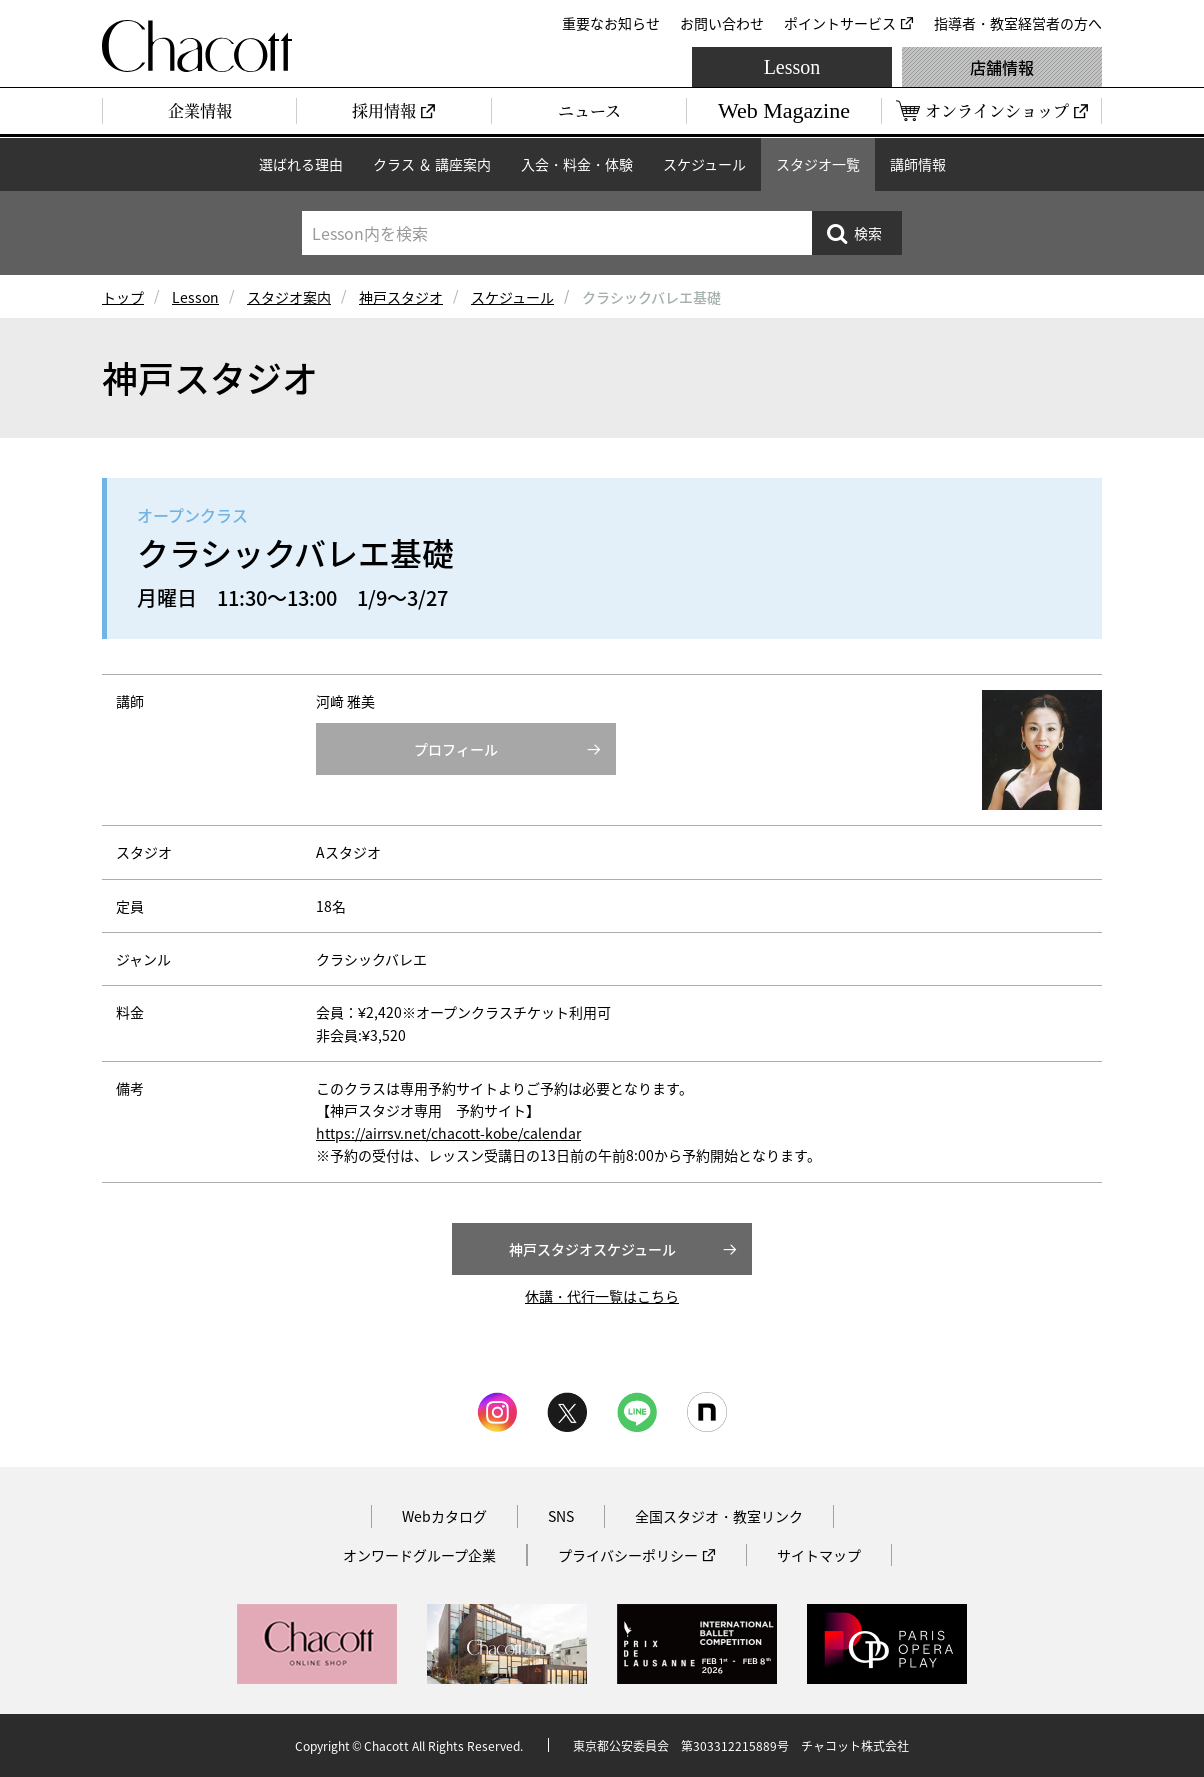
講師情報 (918, 164)
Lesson (792, 67)
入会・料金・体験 (577, 164)
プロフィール (456, 749)
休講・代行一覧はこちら (602, 1296)
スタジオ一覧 (818, 164)
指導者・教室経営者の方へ (1018, 23)
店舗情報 (1002, 67)
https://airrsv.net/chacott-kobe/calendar (448, 1133)
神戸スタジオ (401, 297)
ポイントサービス (840, 23)
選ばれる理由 (301, 164)
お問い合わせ (722, 23)
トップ (123, 297)
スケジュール (704, 164)
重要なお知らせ (611, 23)
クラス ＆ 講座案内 (432, 164)
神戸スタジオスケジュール (592, 1249)
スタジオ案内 (289, 297)
